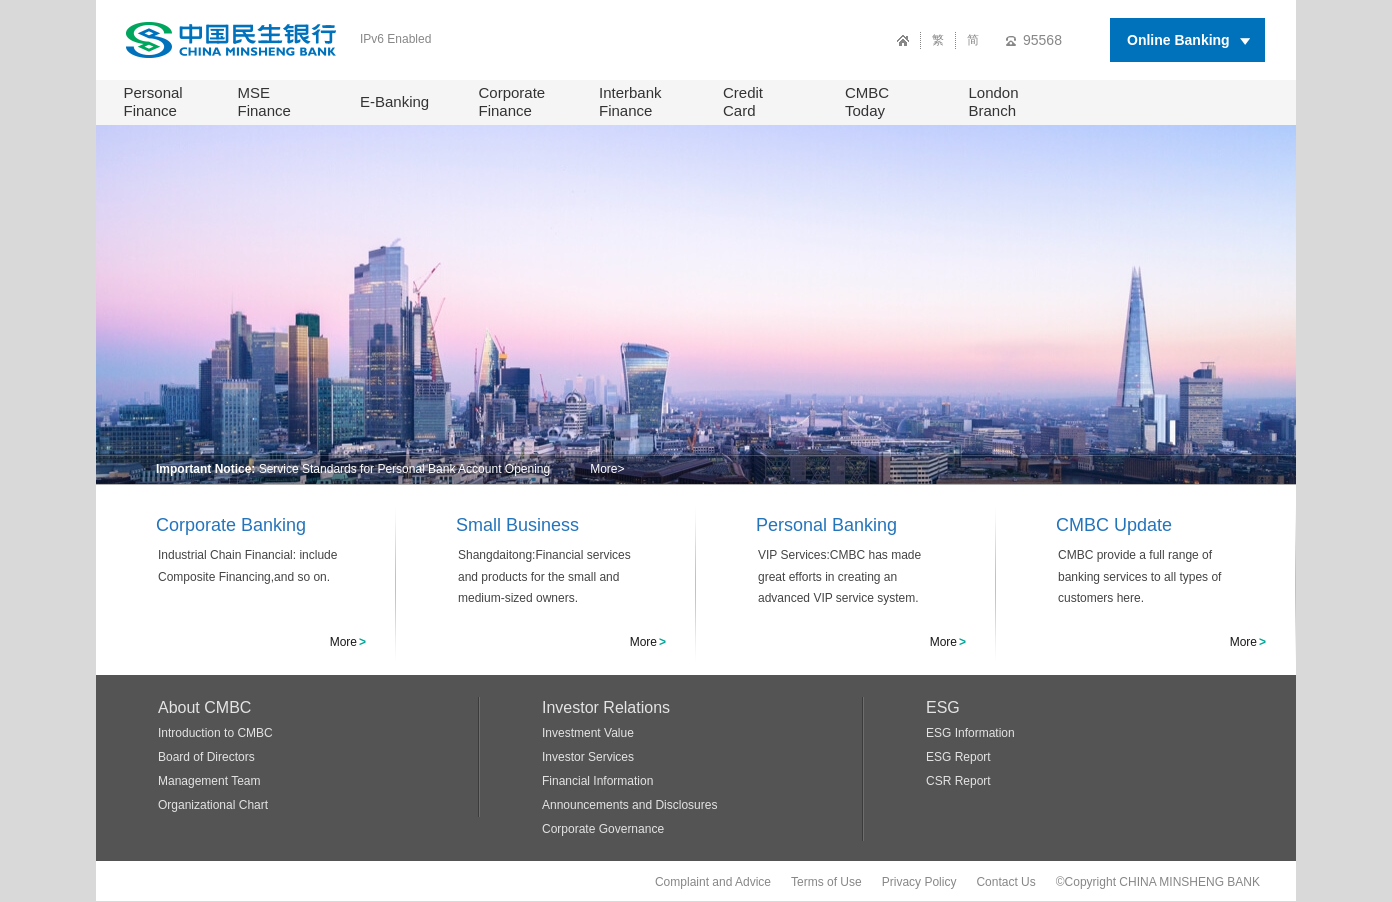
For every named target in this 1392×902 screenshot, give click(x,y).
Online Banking (1178, 40)
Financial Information (597, 781)
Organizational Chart (213, 805)
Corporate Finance (512, 101)
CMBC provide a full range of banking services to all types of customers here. (1139, 576)
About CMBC (204, 707)
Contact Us (1005, 882)
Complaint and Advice (713, 882)
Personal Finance (153, 101)
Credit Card (743, 101)
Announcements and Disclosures (629, 805)
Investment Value (588, 733)
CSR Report (958, 781)
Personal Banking (826, 525)
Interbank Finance (630, 101)
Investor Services (588, 757)
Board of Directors (206, 757)
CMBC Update (1114, 525)
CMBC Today (867, 101)
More (607, 469)
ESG (943, 707)
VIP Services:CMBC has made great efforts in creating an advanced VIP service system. (839, 576)
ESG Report (958, 757)
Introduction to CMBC (215, 733)
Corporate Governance (603, 829)
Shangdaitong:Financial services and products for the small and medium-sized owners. (544, 576)
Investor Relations (606, 707)
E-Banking (394, 101)
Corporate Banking (231, 525)
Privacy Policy (919, 882)
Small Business (517, 525)
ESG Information (970, 733)
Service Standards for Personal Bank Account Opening (405, 469)
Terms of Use (826, 882)
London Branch (994, 101)
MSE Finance (264, 101)
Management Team (209, 781)
